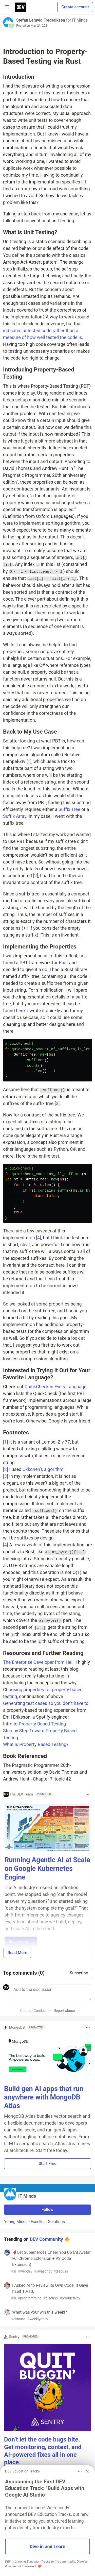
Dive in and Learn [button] (47, 2546)
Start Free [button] (47, 2163)
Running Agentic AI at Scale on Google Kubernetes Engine (47, 1868)
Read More (17, 1952)
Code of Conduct (33, 2011)
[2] (35, 875)
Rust (63, 962)
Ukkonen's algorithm (43, 1469)
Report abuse (64, 2011)
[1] (28, 761)
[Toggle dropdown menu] (87, 1794)
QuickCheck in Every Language (56, 1386)
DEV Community (46, 2239)
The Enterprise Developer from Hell (38, 1662)
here (20, 1010)
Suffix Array (14, 816)
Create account (75, 7)
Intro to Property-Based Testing (34, 1723)
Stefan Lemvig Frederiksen (40, 20)
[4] (38, 1237)
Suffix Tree (69, 809)
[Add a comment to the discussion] (51, 1993)
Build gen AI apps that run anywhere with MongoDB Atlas (43, 2097)
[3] (57, 1103)
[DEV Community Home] (20, 7)
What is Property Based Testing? (35, 1744)
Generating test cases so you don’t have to (45, 1703)
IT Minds (80, 20)
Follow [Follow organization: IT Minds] (47, 2209)
